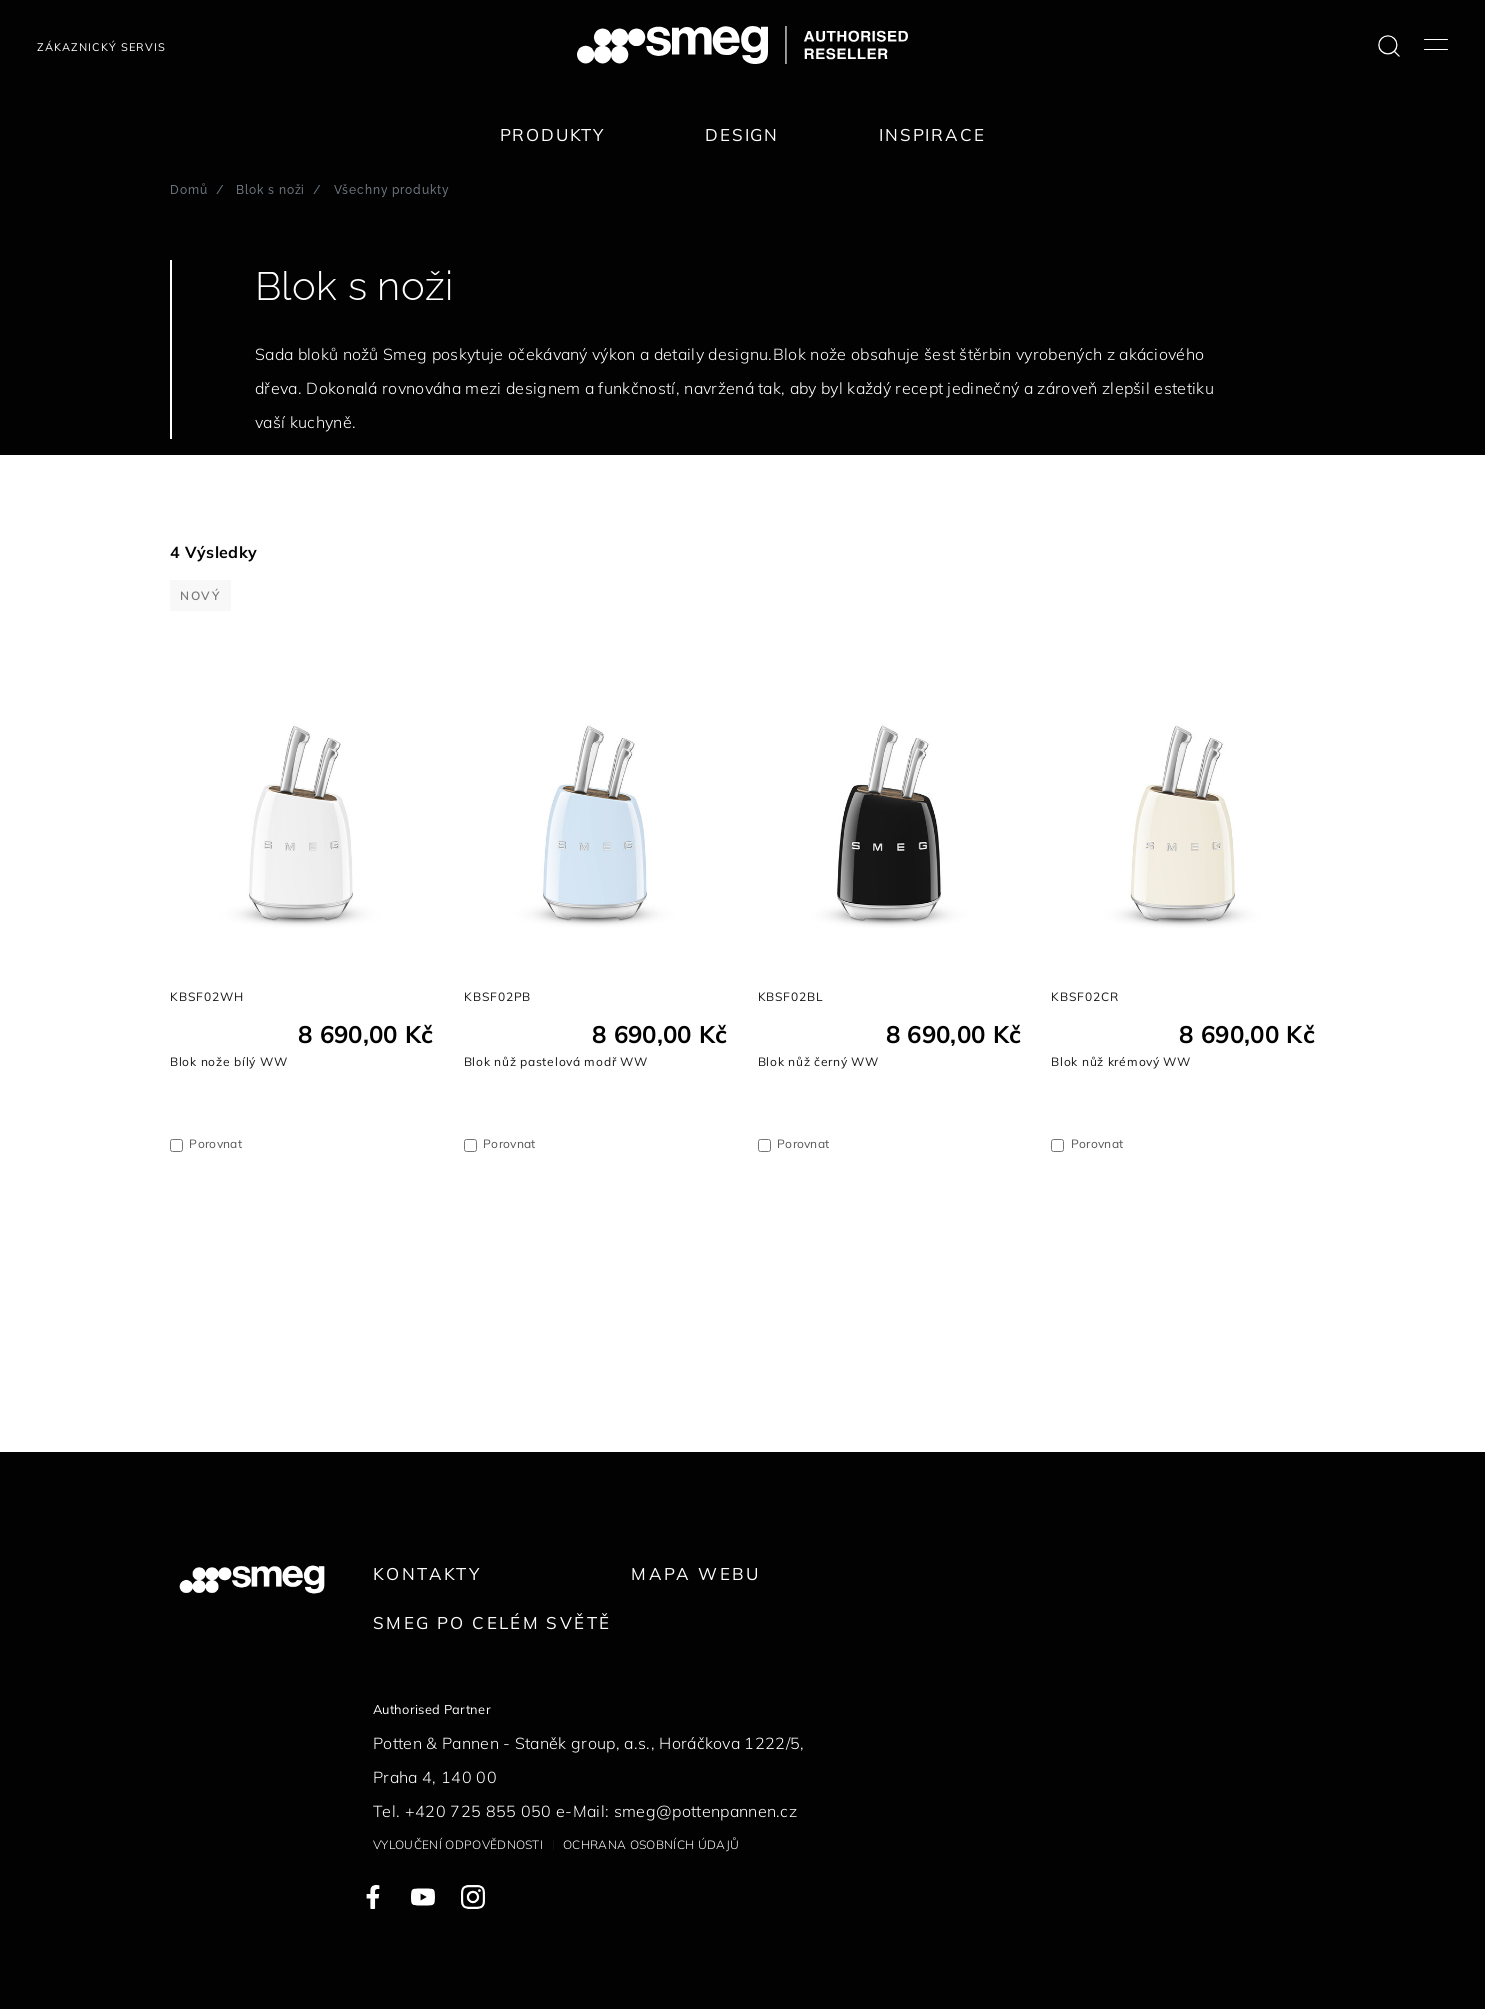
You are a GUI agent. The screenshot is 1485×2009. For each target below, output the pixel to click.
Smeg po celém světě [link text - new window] (492, 1622)
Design (742, 134)
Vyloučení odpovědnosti (458, 1844)
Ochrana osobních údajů (651, 1844)
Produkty (553, 134)
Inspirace (932, 134)
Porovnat (215, 1143)
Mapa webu (695, 1573)
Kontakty (427, 1573)
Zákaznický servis (101, 47)
